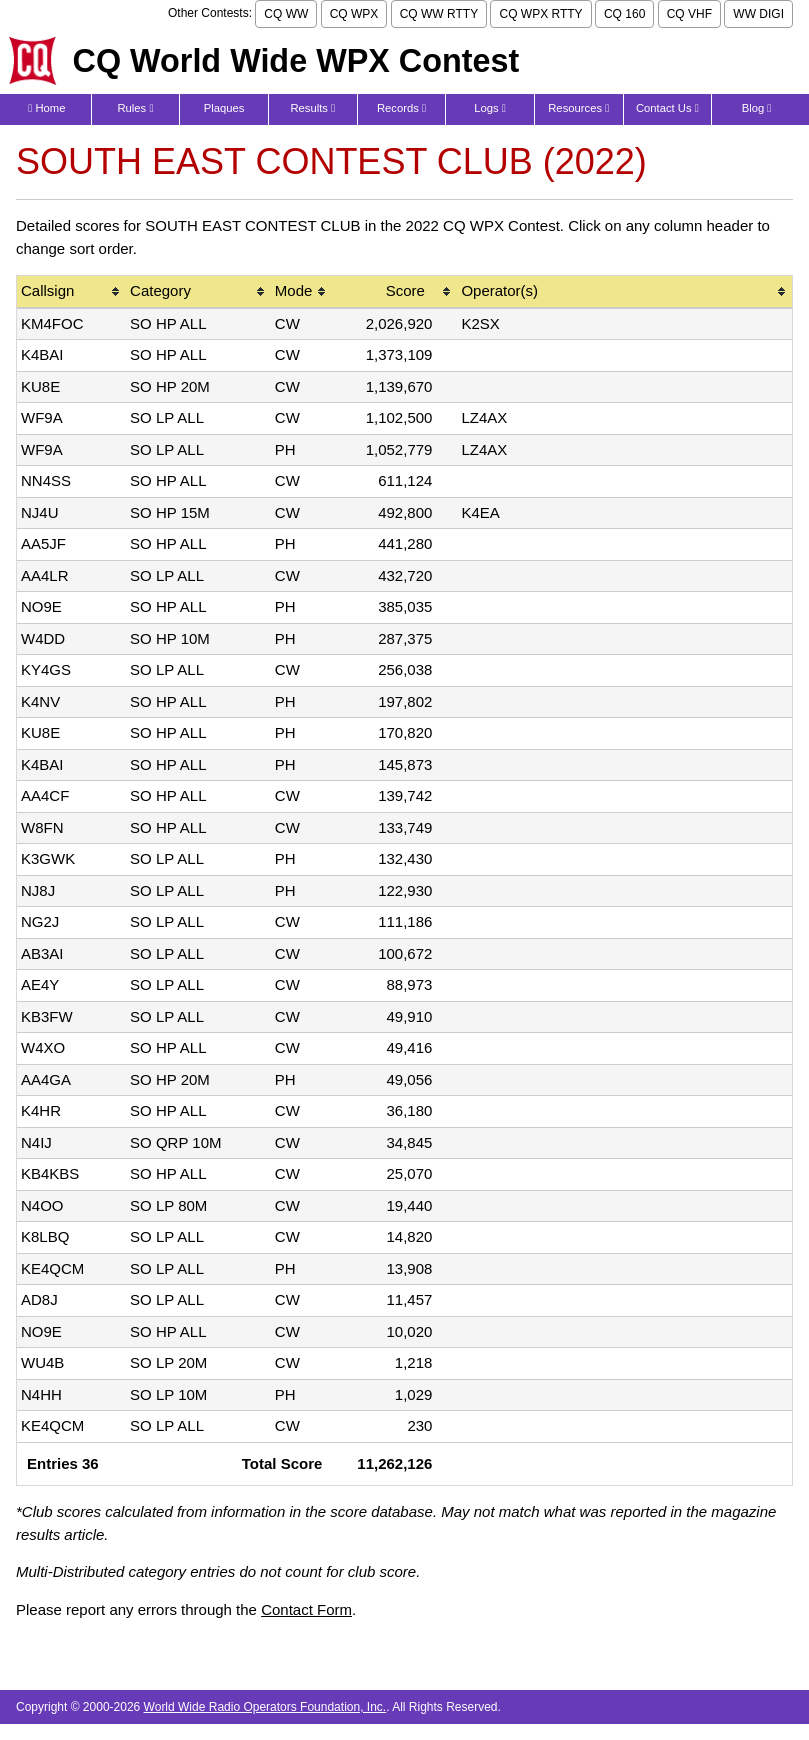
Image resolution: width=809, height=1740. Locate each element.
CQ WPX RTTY (540, 14)
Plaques (224, 108)
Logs (490, 108)
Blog (757, 108)
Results (312, 108)
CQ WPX (354, 14)
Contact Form (306, 1609)
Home (46, 108)
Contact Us (667, 108)
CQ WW (286, 14)
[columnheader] (71, 292)
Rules (135, 108)
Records (401, 108)
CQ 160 (624, 14)
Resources (578, 108)
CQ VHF (689, 14)
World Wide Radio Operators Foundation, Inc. (265, 1707)
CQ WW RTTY (439, 14)
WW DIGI (758, 14)
